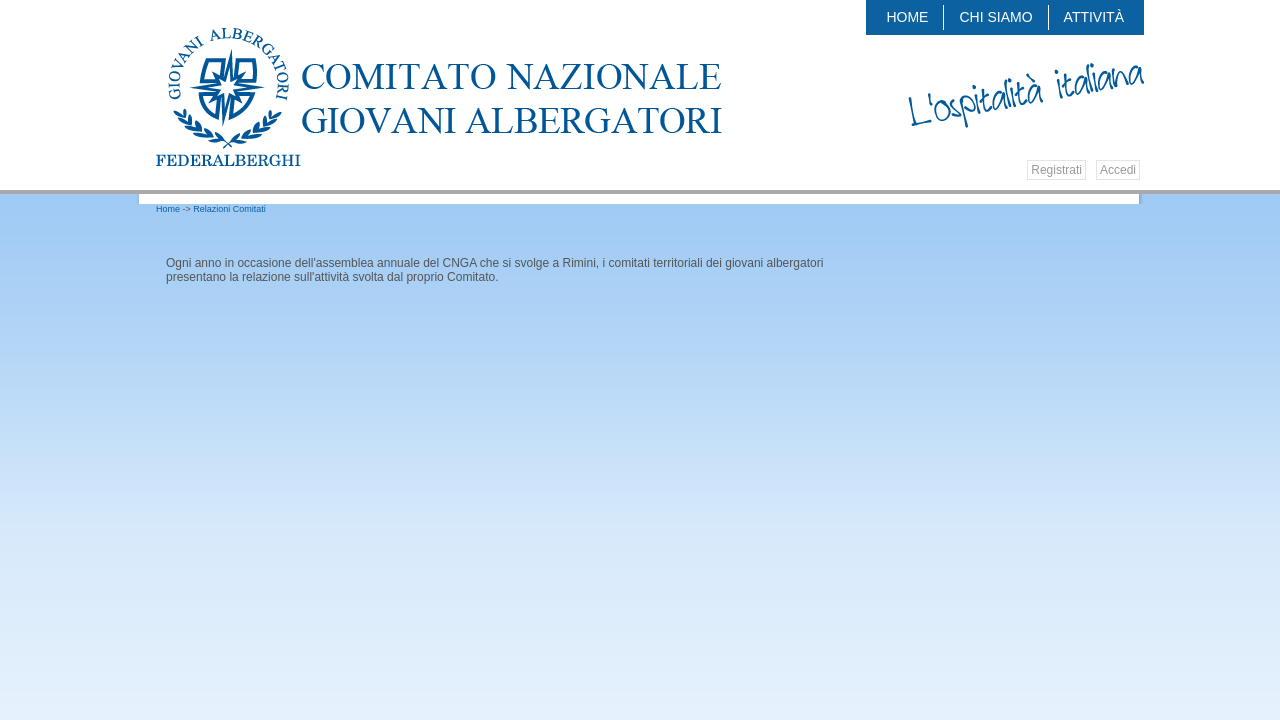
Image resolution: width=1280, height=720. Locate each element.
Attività (1094, 17)
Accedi (1118, 170)
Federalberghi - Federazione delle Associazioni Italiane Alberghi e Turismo (447, 97)
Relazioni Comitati (229, 209)
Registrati (1056, 170)
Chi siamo (995, 17)
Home (907, 17)
